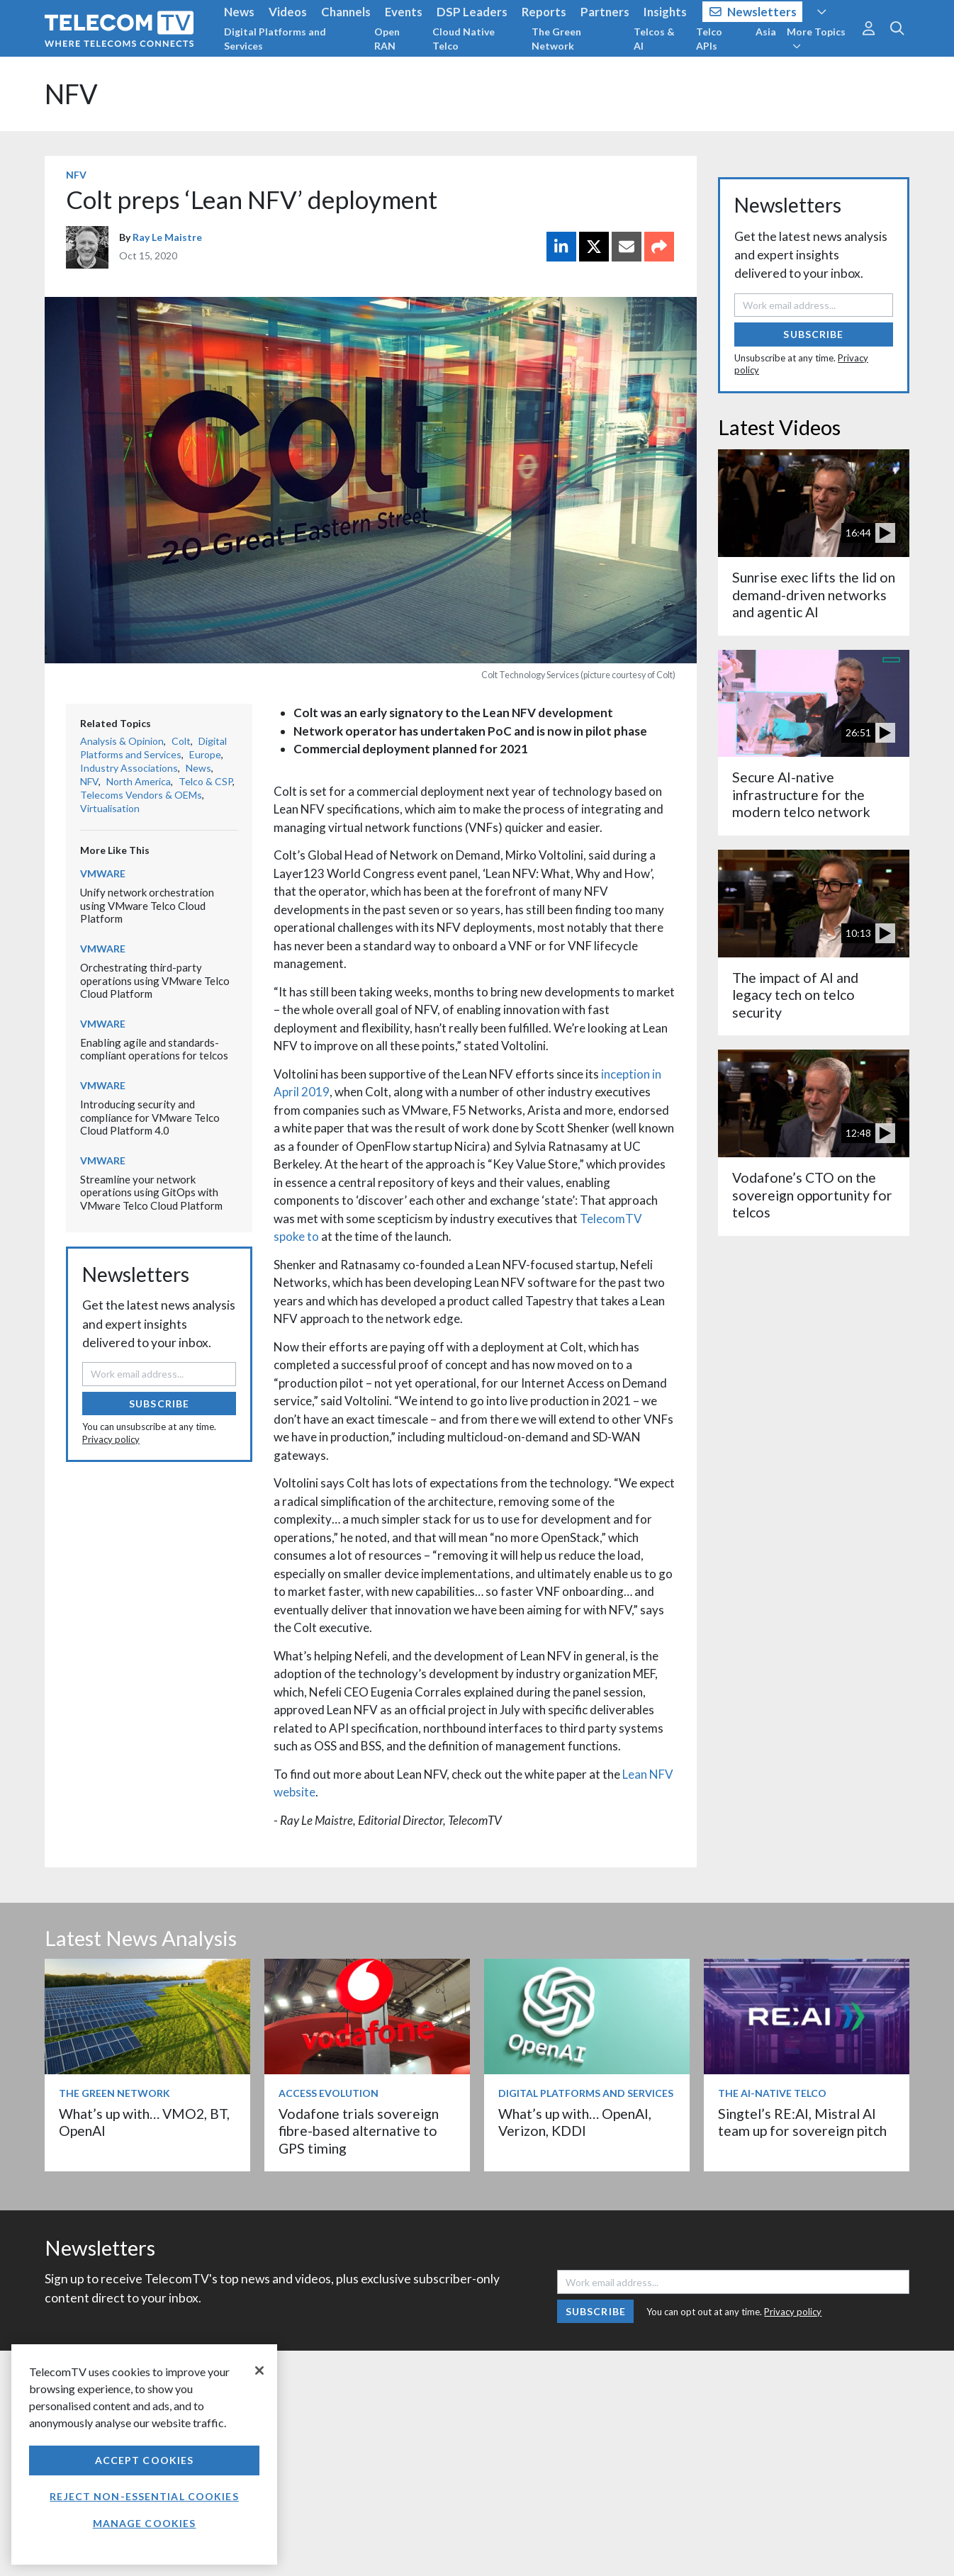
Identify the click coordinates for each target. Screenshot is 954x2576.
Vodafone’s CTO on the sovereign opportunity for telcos (812, 1194)
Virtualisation (110, 808)
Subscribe (159, 1403)
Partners (604, 11)
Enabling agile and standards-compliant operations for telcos (154, 1049)
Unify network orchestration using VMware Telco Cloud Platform (147, 905)
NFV (71, 94)
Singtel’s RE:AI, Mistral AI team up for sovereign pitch (802, 2122)
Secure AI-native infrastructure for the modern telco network (801, 794)
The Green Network (556, 39)
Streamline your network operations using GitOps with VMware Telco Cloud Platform (151, 1192)
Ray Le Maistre (167, 237)
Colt (181, 741)
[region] (144, 2454)
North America (138, 781)
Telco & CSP (205, 781)
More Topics (816, 38)
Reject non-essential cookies (144, 2496)
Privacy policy (111, 1439)
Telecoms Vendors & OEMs (141, 795)
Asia (766, 32)
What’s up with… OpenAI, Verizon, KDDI (574, 2122)
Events (403, 11)
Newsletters (753, 11)
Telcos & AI (654, 39)
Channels (346, 11)
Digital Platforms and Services (275, 39)
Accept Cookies (144, 2460)
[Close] (259, 2370)
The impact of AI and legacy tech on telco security (795, 994)
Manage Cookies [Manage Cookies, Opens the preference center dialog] (144, 2523)
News (239, 11)
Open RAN (387, 39)
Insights (665, 11)
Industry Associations (129, 768)
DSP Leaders (472, 11)
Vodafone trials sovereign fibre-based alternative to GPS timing (359, 2130)
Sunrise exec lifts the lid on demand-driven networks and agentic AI (813, 594)
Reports (544, 11)
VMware (102, 873)
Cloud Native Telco (463, 39)
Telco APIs (709, 39)
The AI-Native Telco (772, 2093)
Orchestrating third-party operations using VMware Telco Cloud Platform (155, 980)
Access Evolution (328, 2093)
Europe (205, 754)
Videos (288, 11)
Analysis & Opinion (122, 741)
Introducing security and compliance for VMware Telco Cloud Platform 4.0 (150, 1117)
